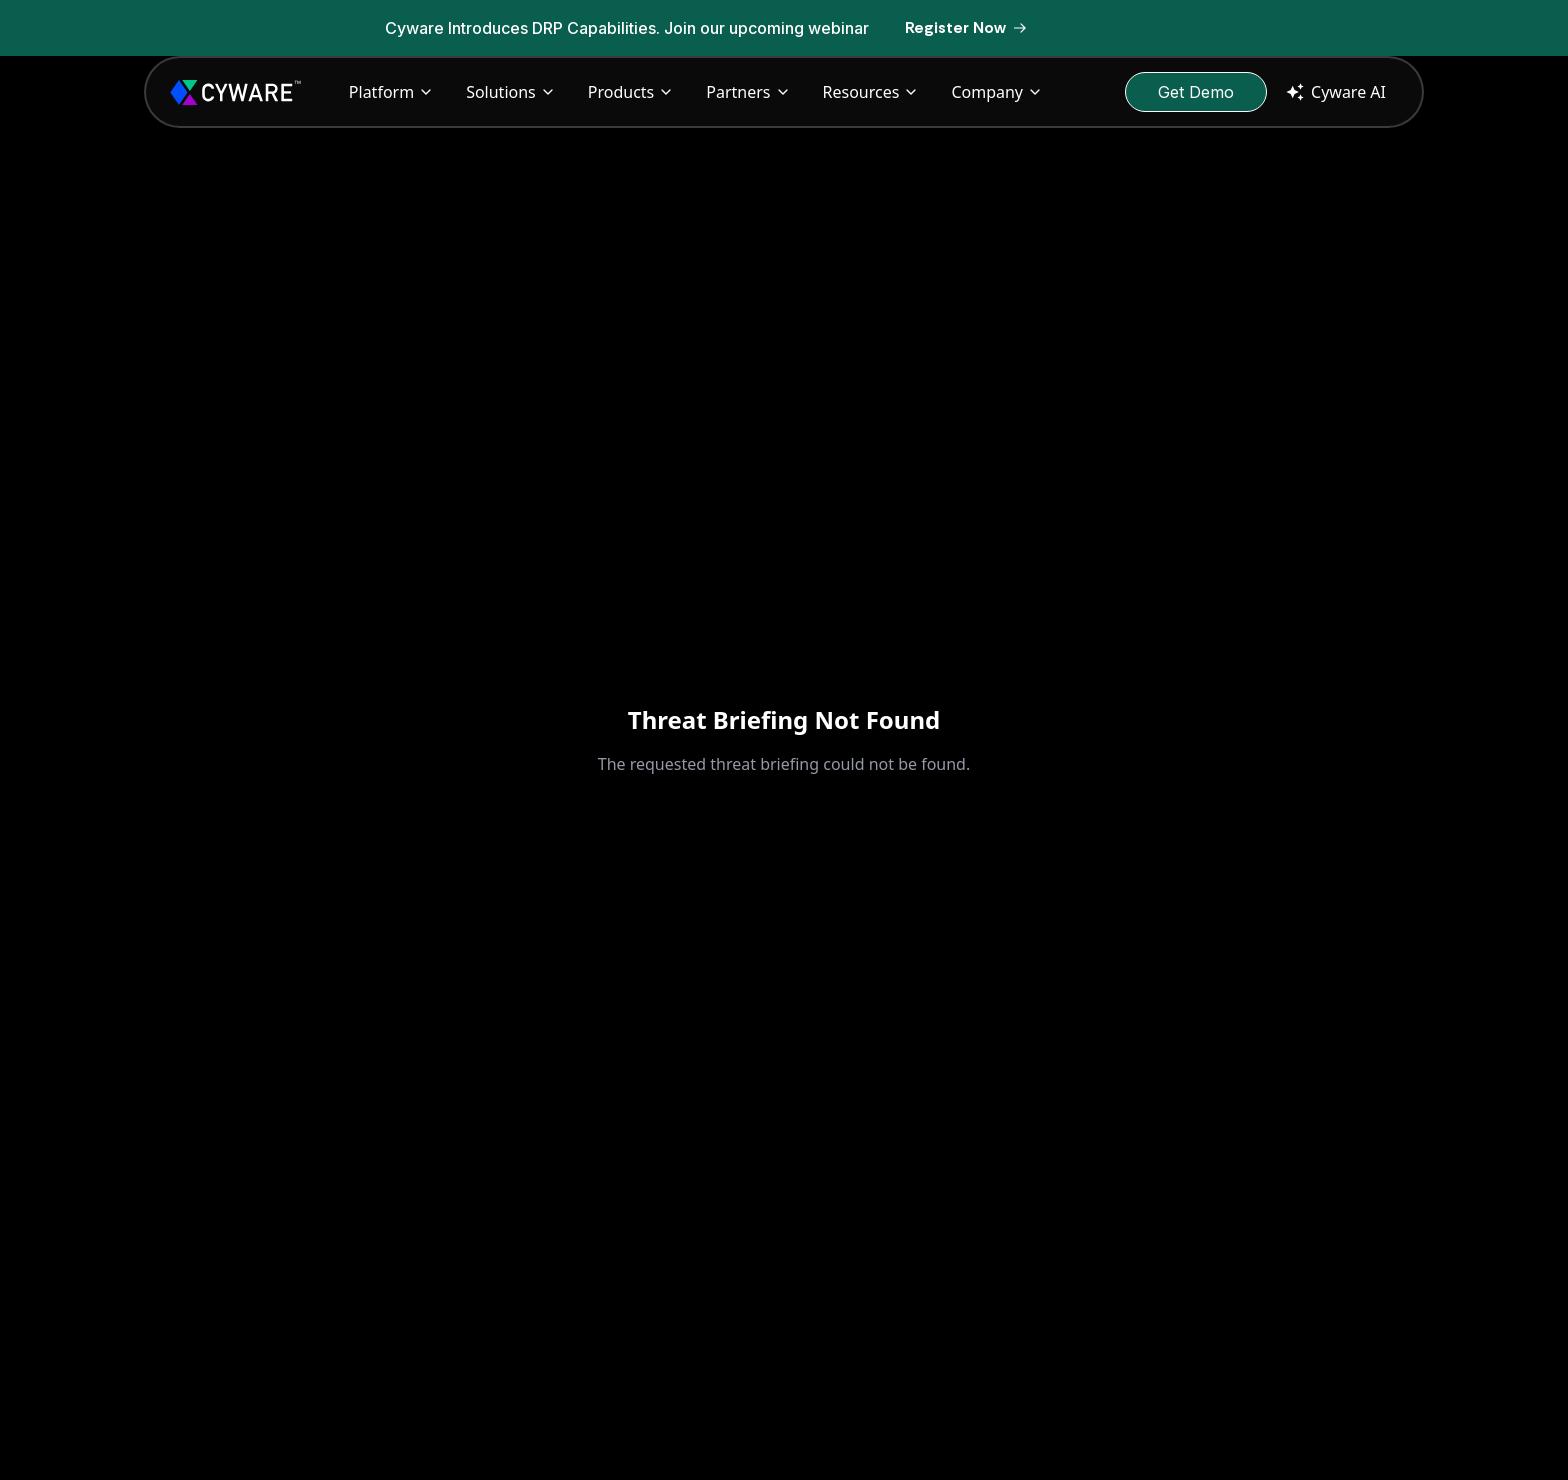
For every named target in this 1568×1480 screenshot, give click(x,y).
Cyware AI (1334, 92)
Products (631, 92)
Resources (871, 92)
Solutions (511, 92)
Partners (748, 92)
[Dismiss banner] (1194, 28)
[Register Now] (966, 28)
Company (997, 92)
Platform (391, 92)
